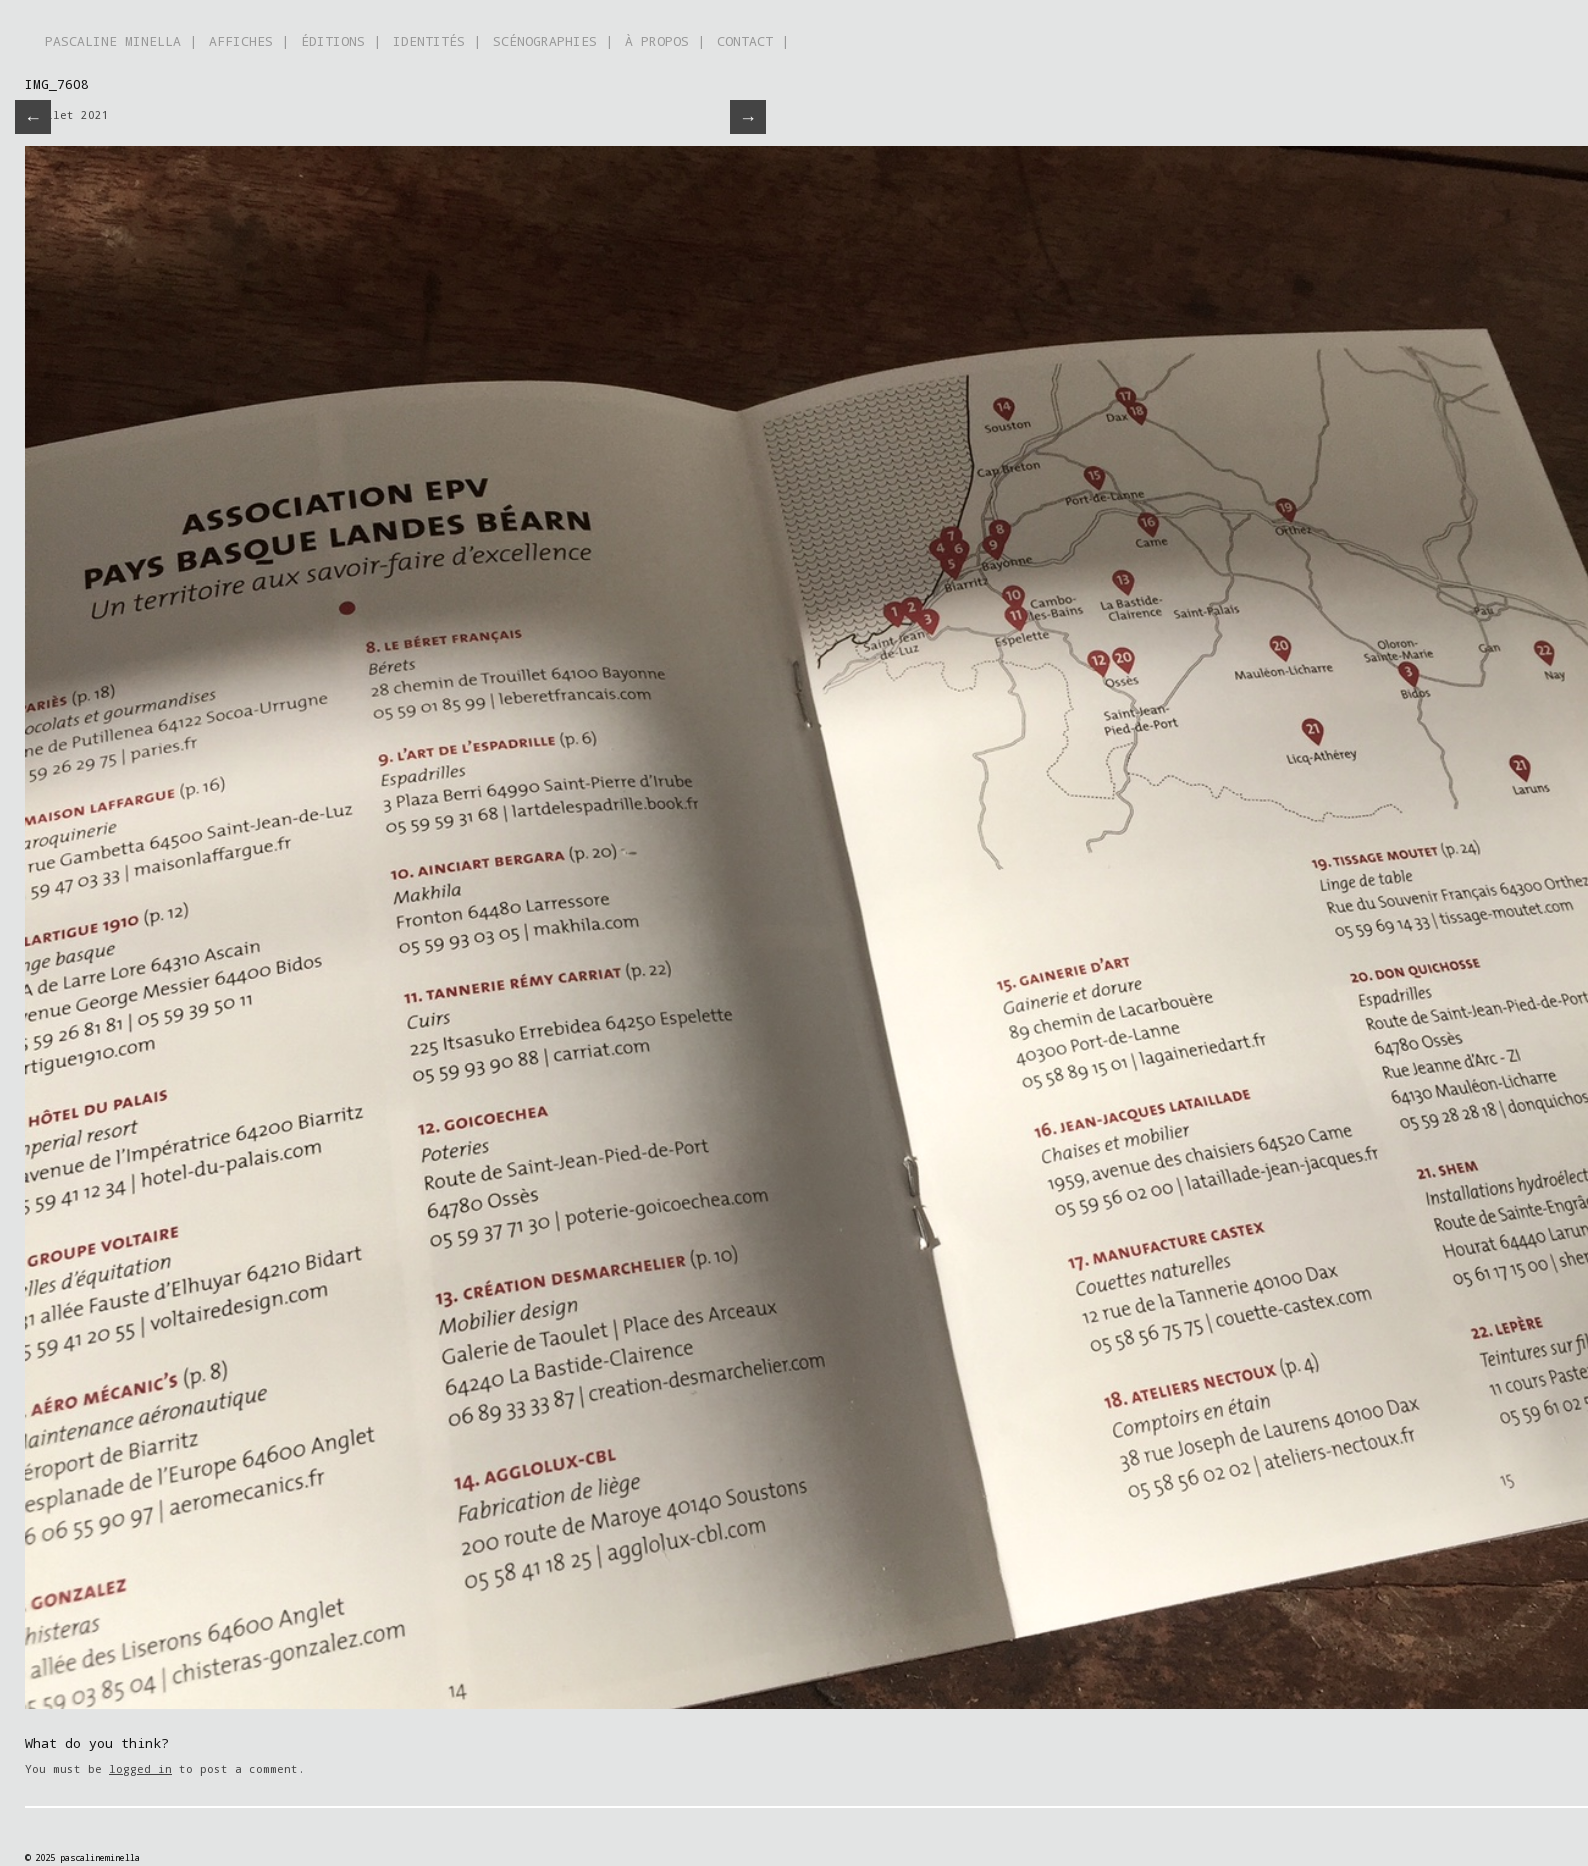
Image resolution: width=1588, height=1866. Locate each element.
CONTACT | (753, 41)
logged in (140, 1768)
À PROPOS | (665, 41)
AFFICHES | (249, 41)
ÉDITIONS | (341, 41)
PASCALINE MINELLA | (121, 41)
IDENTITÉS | (437, 41)
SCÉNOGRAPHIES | (553, 41)
